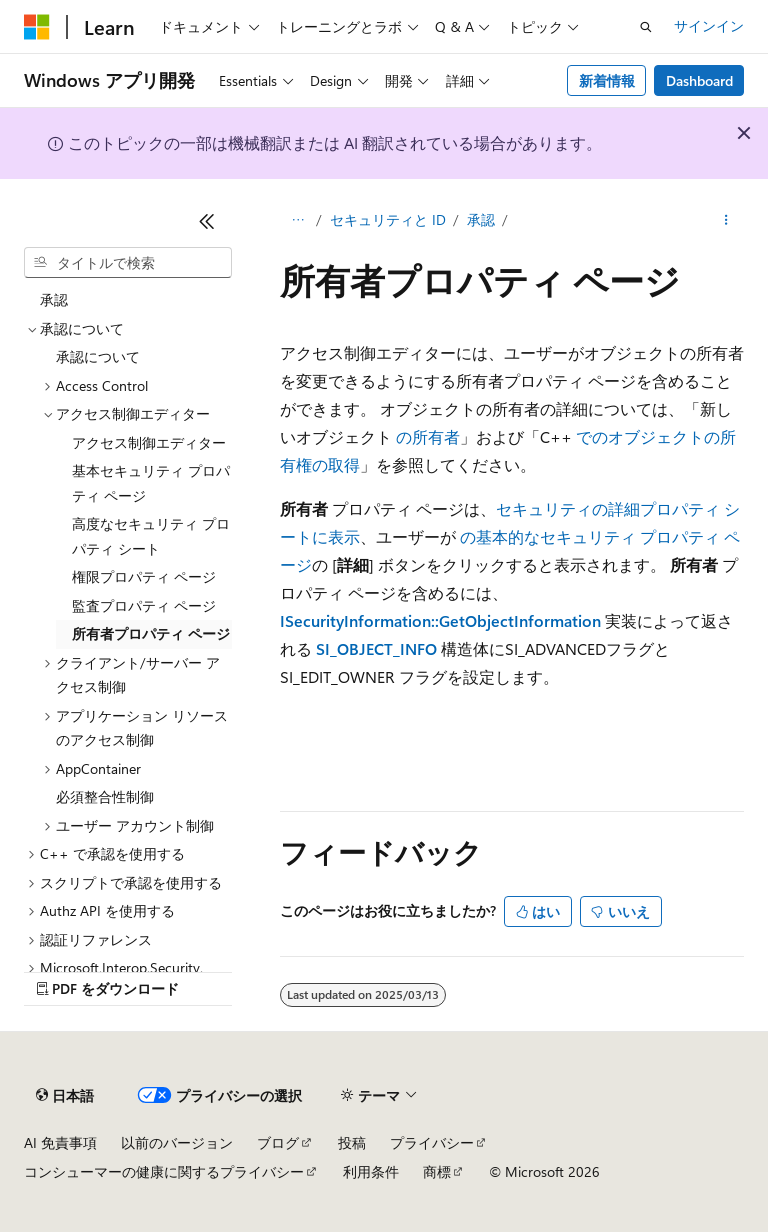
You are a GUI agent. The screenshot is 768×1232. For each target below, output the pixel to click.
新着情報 (607, 80)
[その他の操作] (726, 221)
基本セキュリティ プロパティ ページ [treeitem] (151, 483)
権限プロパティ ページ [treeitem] (144, 576)
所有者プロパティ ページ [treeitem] (151, 633)
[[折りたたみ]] (207, 221)
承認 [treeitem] (54, 299)
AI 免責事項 (60, 1142)
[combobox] (128, 263)
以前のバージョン (177, 1142)
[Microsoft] (37, 27)
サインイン (709, 25)
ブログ (278, 1142)
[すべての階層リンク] (297, 221)
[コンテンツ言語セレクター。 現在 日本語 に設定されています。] (65, 1096)
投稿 (352, 1142)
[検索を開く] (646, 27)
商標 (437, 1171)
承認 (481, 219)
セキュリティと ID (388, 219)
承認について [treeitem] (98, 356)
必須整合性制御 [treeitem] (105, 796)
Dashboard (699, 80)
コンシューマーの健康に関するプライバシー (164, 1171)
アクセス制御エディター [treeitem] (149, 442)
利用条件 (371, 1171)
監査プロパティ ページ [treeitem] (144, 605)
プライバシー (432, 1142)
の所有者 (428, 436)
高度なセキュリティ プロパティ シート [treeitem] (151, 536)
